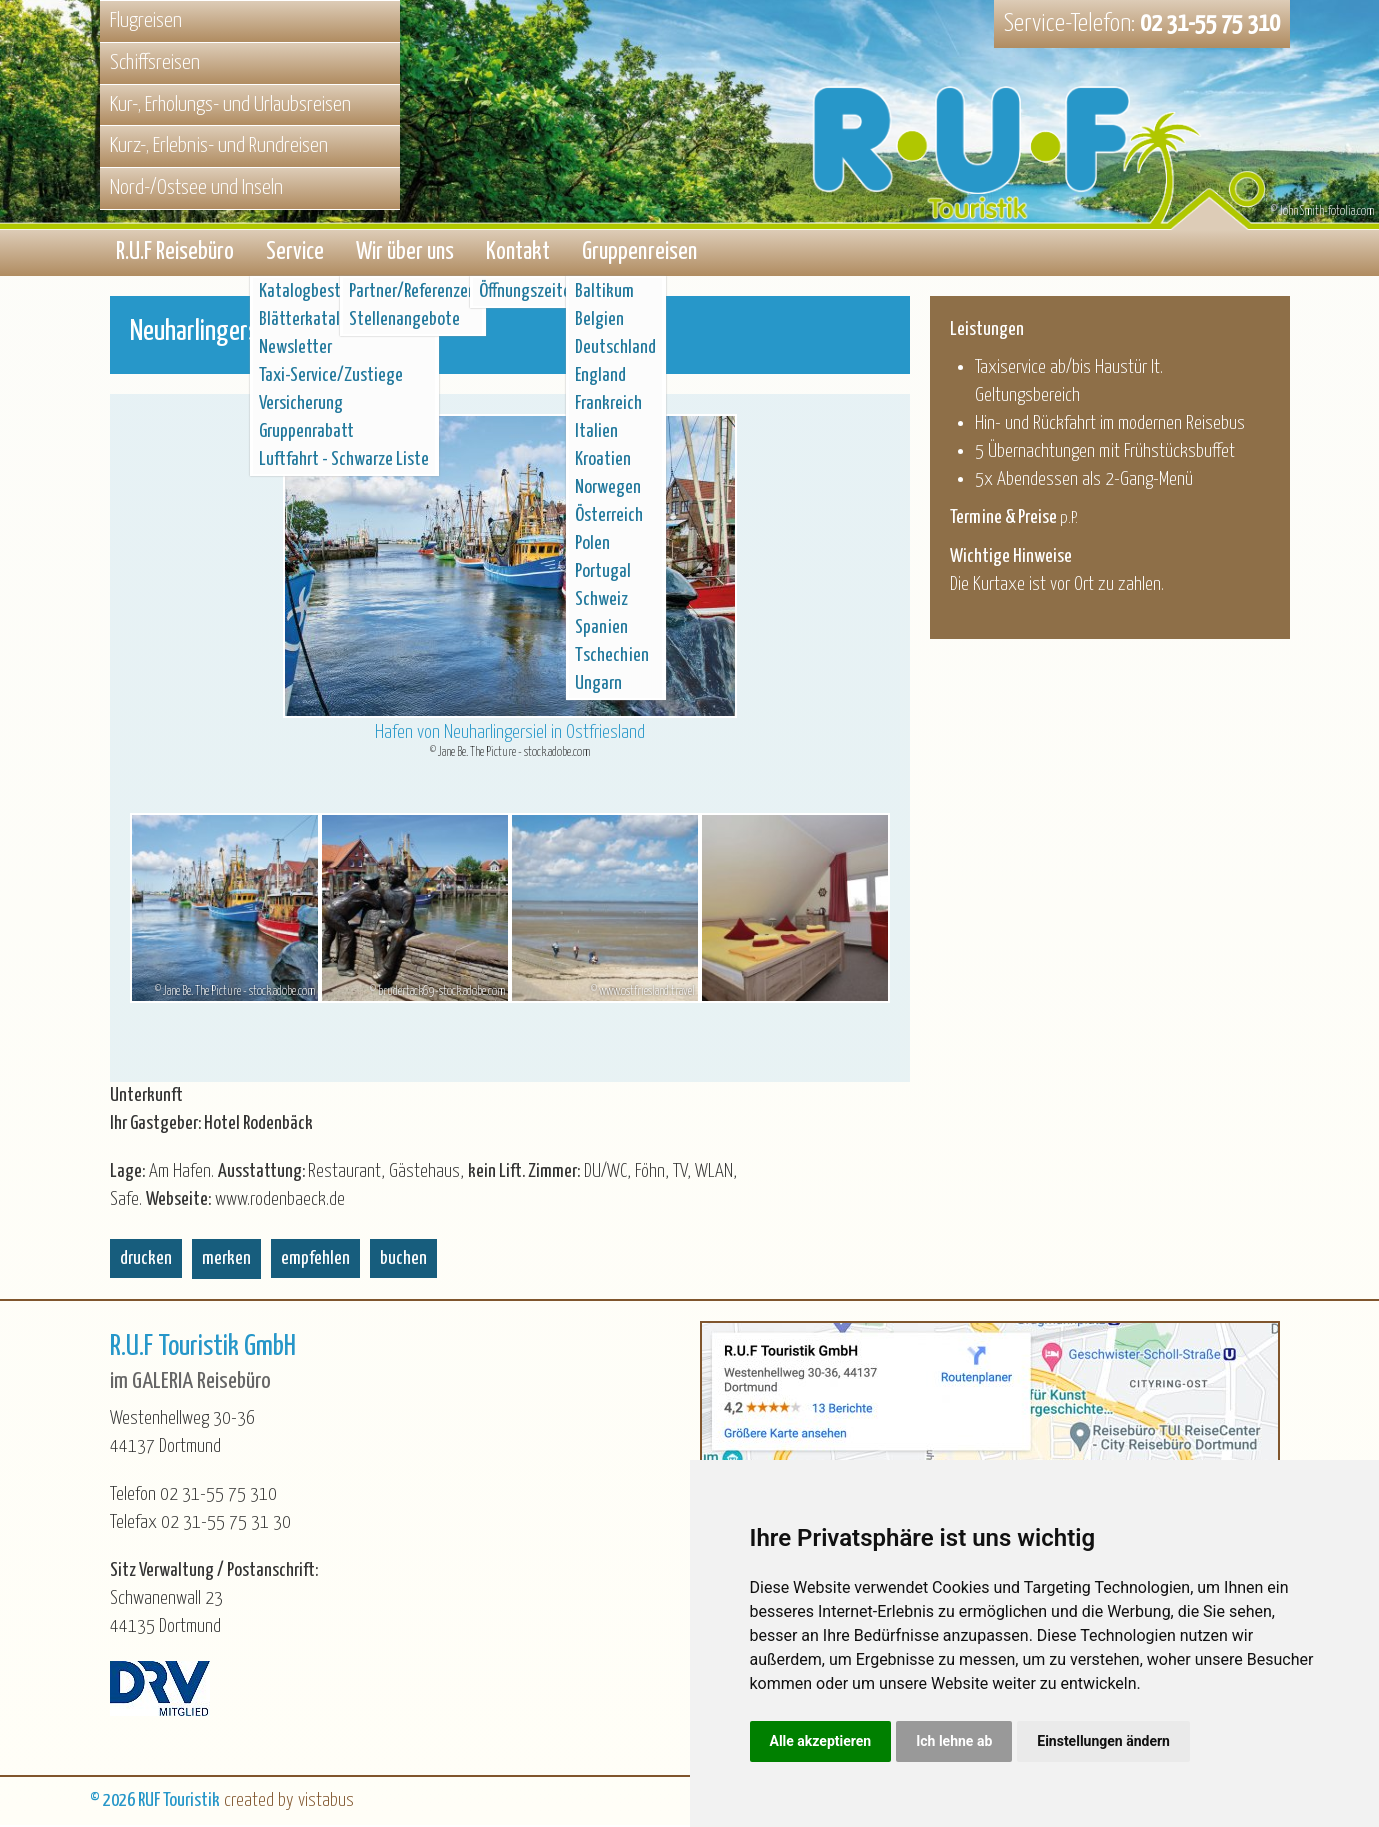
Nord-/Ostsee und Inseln (196, 188)
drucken (146, 1260)
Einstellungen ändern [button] (1103, 1741)
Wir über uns (405, 253)
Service (295, 253)
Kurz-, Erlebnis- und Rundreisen (219, 146)
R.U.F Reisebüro (175, 253)
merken (226, 1260)
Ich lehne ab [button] (954, 1741)
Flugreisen (146, 21)
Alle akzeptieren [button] (821, 1741)
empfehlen (315, 1260)
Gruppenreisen (639, 253)
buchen (403, 1260)
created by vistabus (289, 1802)
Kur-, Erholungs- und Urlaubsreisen (230, 105)
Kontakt (518, 253)
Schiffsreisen (155, 63)
